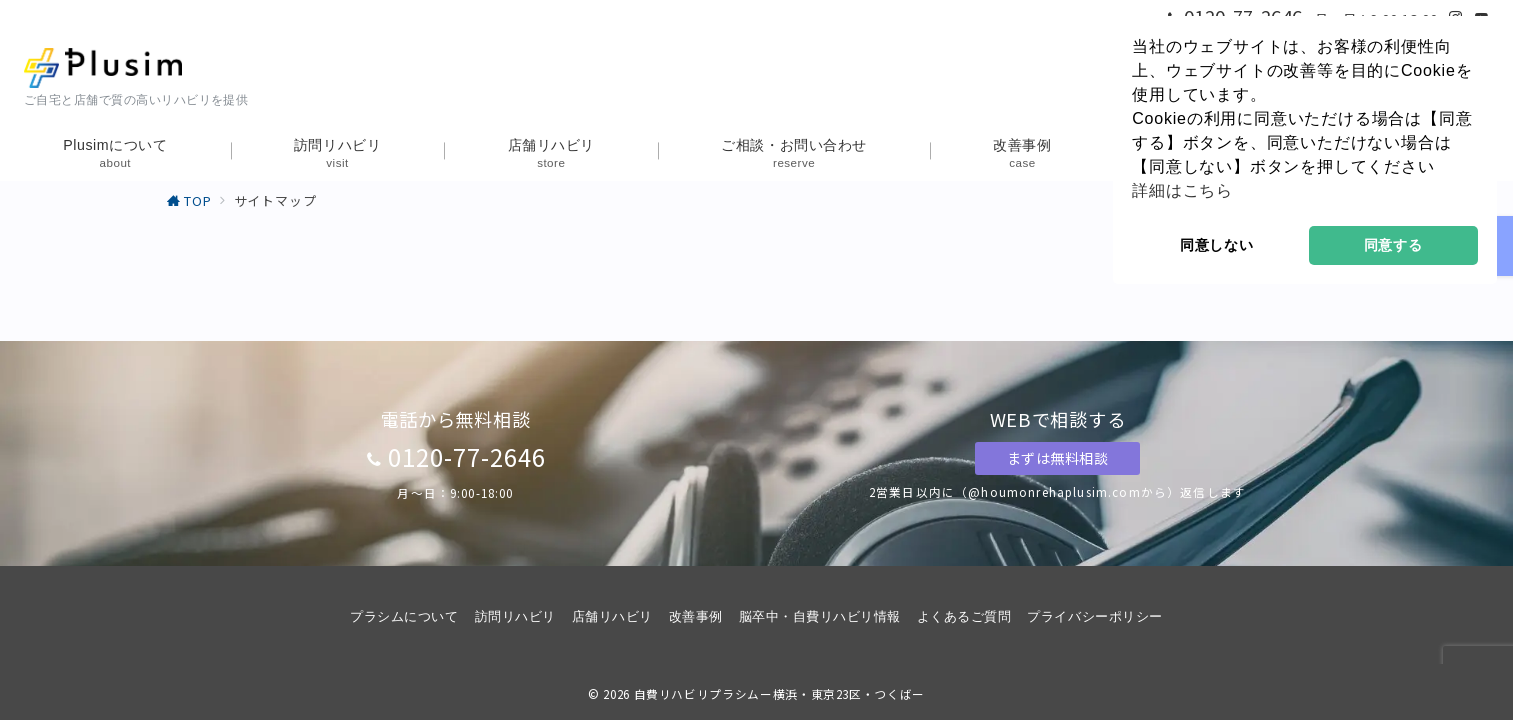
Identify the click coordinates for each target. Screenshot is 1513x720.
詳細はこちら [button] (1182, 190)
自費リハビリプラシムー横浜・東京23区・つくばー (779, 694)
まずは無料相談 (1058, 458)
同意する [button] (1393, 245)
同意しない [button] (1217, 245)
